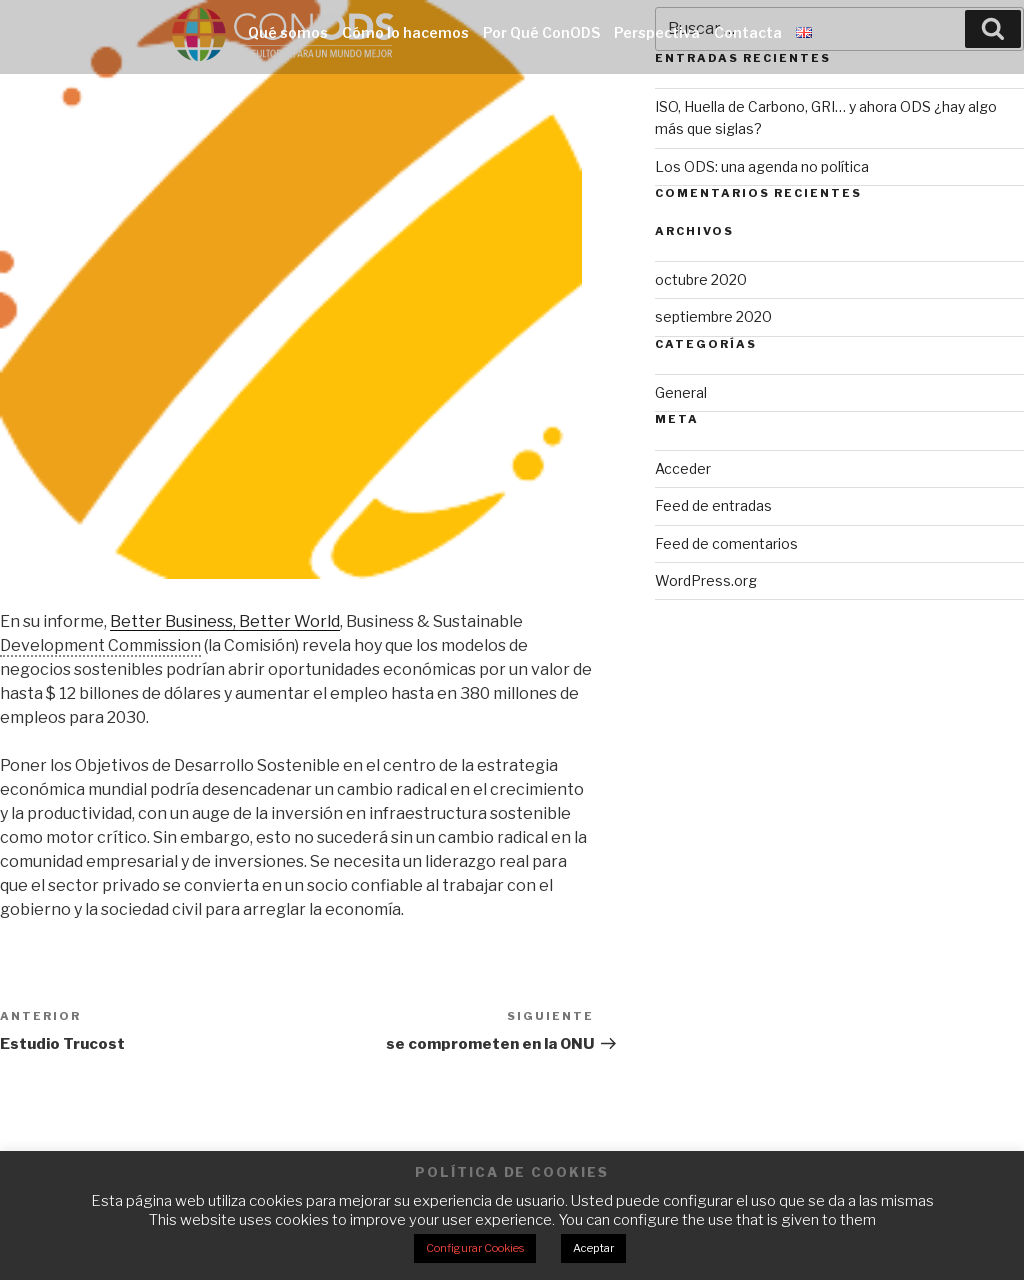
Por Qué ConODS (541, 32)
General (681, 392)
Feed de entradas (713, 505)
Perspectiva (657, 32)
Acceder (683, 468)
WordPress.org (706, 580)
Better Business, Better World (225, 621)
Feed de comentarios (726, 543)
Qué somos (288, 32)
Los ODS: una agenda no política (762, 166)
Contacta (748, 32)
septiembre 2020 (713, 316)
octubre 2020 (701, 279)
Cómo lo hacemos (405, 32)
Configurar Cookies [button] (475, 1248)
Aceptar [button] (593, 1248)
